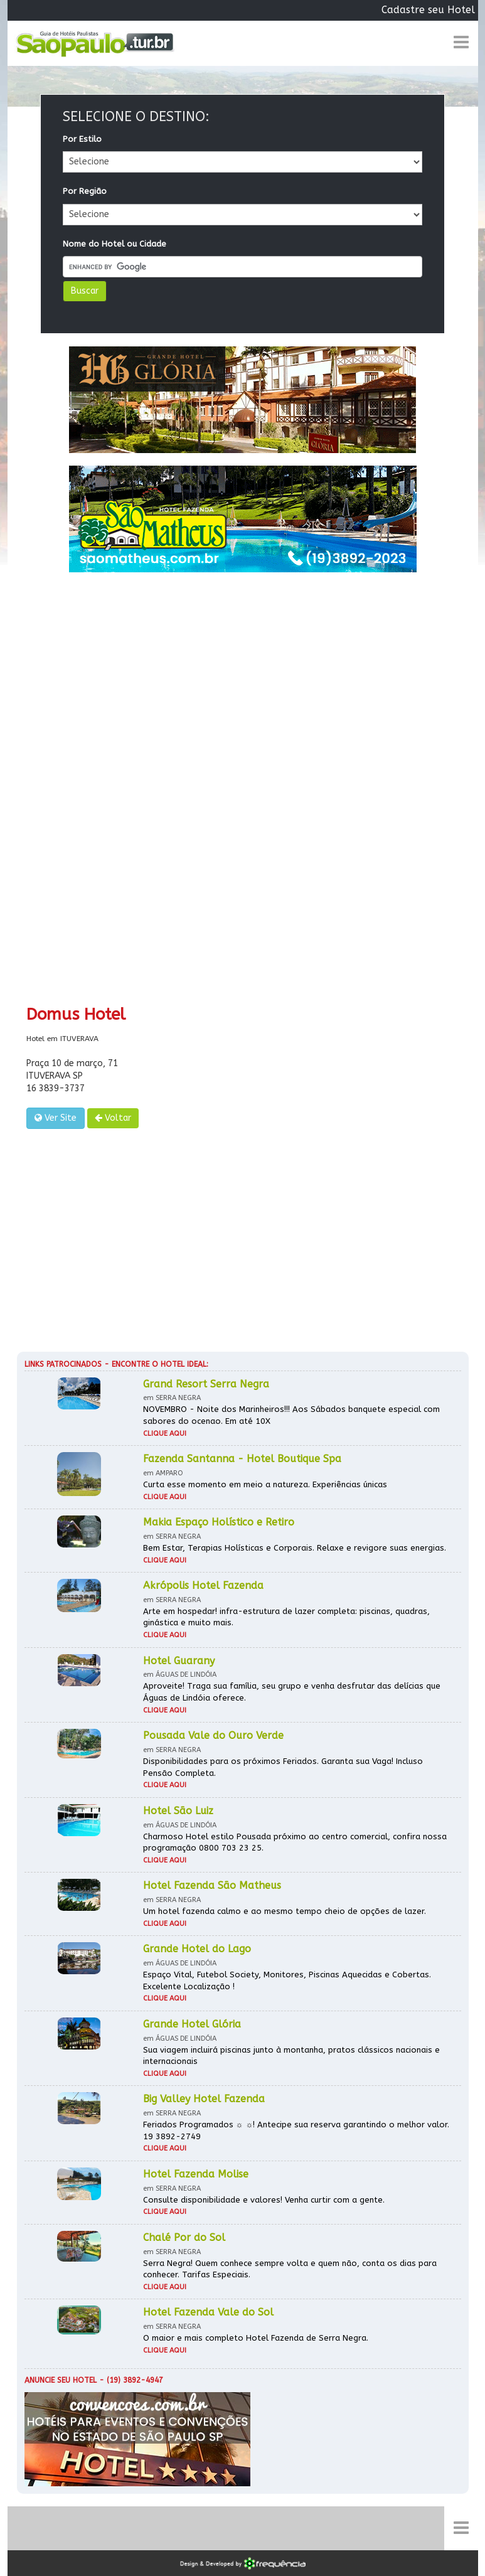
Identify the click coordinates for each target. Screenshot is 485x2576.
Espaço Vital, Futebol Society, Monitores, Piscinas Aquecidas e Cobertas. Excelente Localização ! (287, 1980)
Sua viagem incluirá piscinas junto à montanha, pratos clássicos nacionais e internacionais (291, 2055)
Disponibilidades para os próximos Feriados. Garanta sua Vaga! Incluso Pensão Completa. (283, 1767)
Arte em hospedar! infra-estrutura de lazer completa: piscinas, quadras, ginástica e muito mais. (286, 1617)
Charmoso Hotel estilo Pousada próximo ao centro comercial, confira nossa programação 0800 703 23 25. (295, 1842)
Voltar (113, 1118)
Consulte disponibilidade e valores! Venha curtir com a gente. (264, 2200)
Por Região (85, 191)
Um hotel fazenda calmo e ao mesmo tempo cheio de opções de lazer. (284, 1911)
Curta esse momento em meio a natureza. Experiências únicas (265, 1484)
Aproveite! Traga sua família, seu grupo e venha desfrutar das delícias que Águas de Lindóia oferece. (291, 1691)
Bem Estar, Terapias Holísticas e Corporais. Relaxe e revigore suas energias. (294, 1548)
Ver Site (56, 1118)
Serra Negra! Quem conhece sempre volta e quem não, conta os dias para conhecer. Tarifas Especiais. (290, 2269)
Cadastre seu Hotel (428, 10)
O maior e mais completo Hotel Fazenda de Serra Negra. (255, 2338)
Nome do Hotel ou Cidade (114, 244)
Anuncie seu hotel (60, 2380)
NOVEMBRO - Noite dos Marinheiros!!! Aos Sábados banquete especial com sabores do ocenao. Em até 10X (291, 1415)
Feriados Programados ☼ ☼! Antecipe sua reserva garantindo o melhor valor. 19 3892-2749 (296, 2130)
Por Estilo (82, 139)
